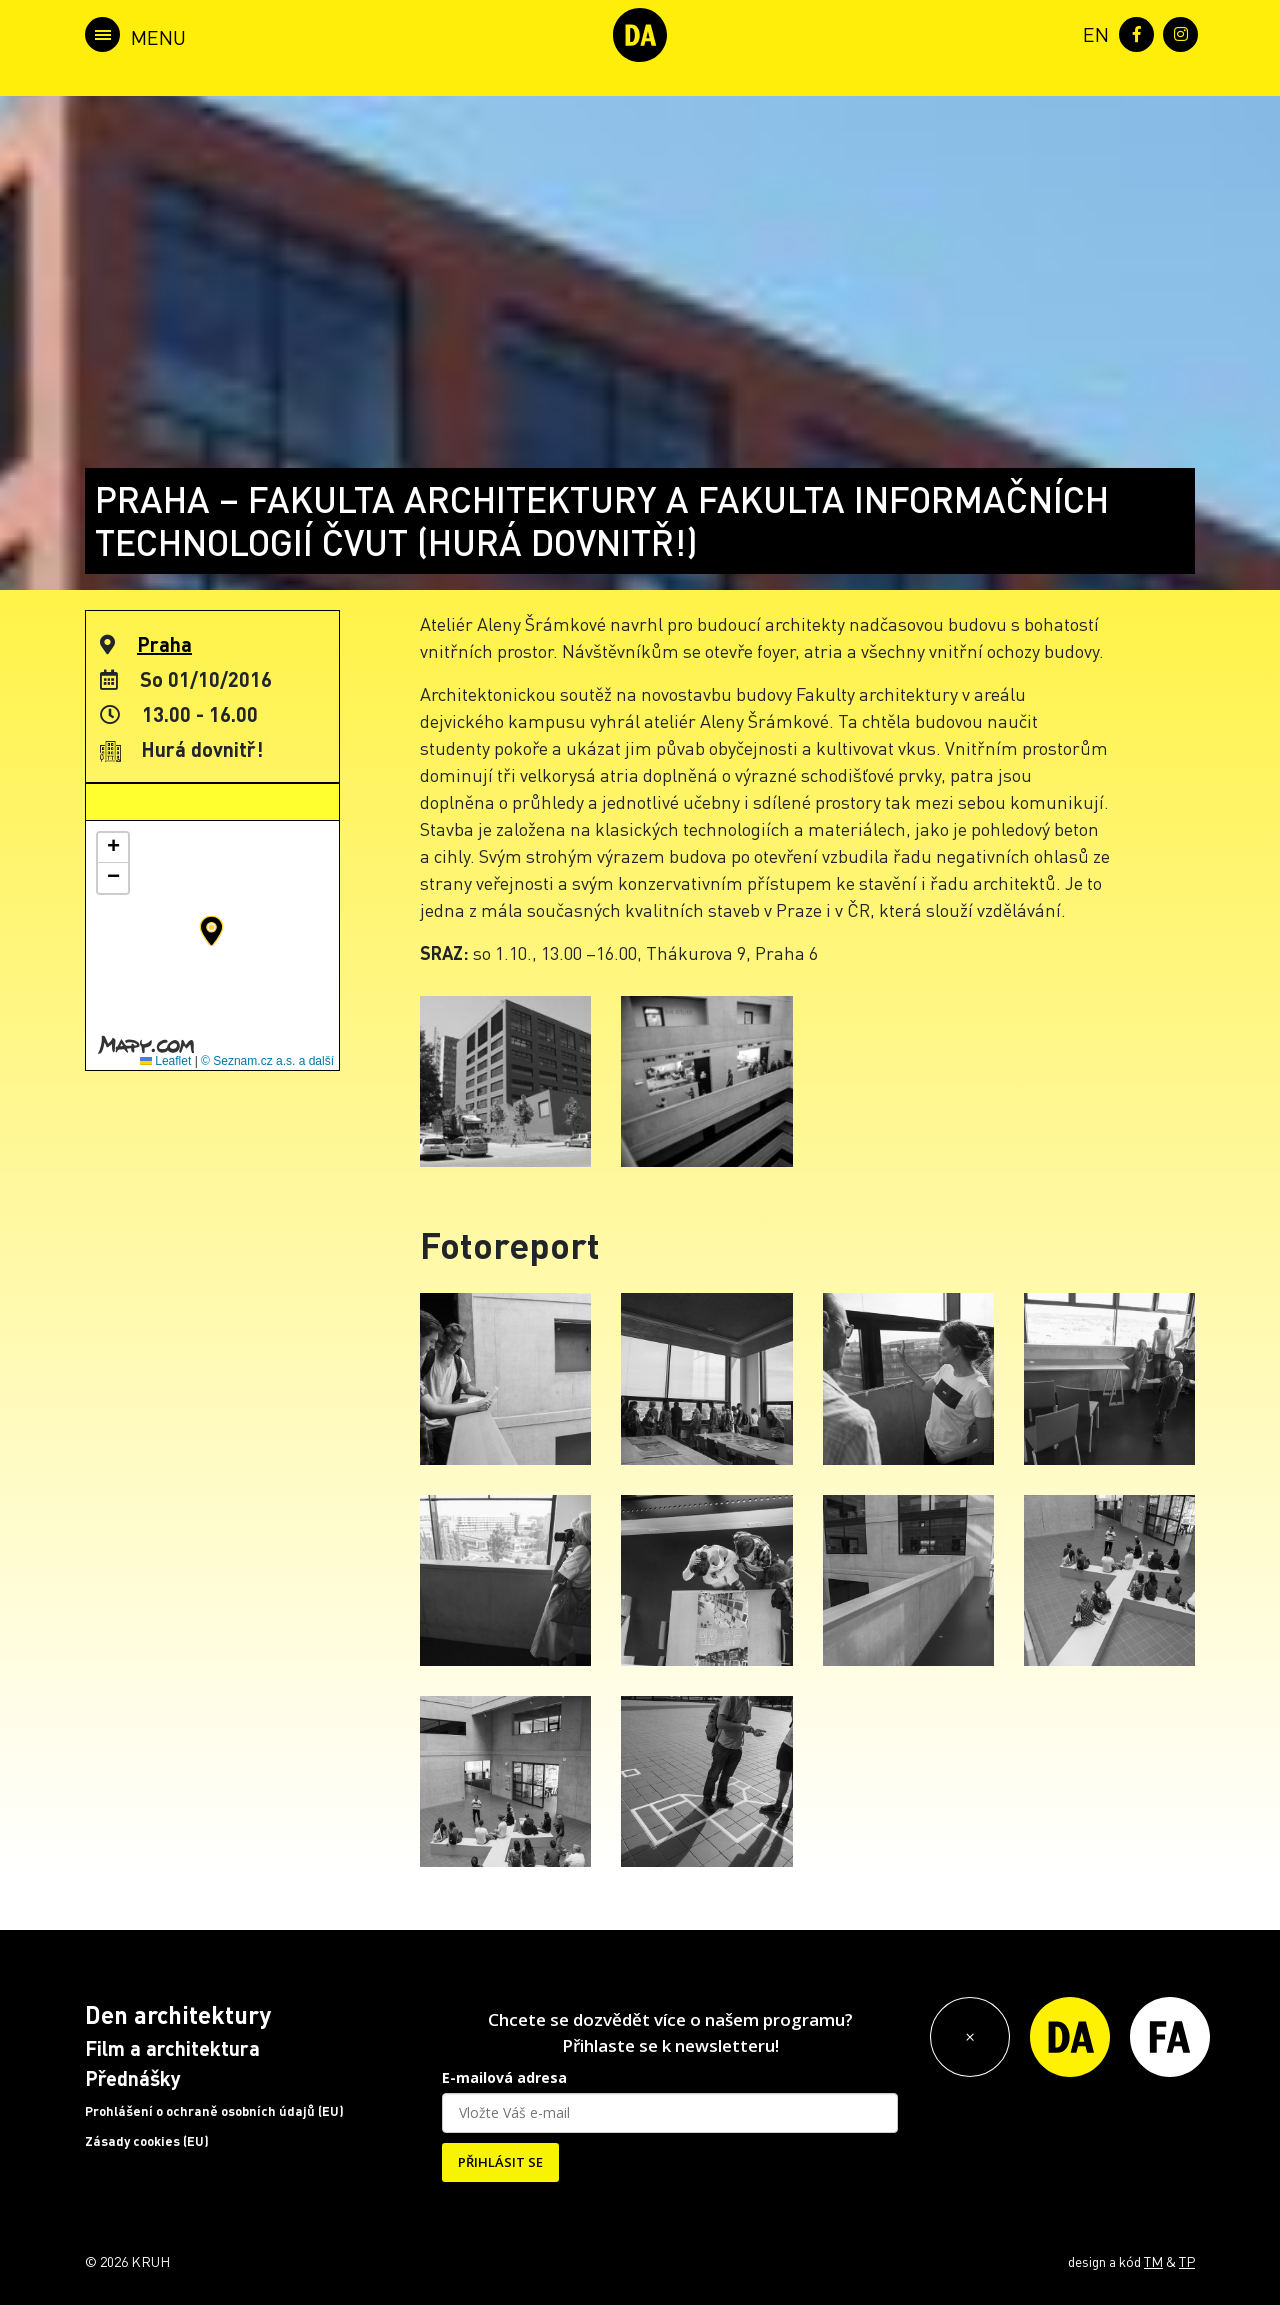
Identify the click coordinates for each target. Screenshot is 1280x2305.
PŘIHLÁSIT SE (500, 2162)
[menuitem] (1092, 32)
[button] (211, 931)
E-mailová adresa (504, 2077)
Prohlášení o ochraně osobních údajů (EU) (214, 2111)
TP (1187, 2261)
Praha (164, 644)
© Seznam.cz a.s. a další (267, 1061)
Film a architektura (172, 2048)
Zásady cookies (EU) (147, 2141)
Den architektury (178, 2014)
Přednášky (133, 2078)
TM (1153, 2261)
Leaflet (165, 1061)
